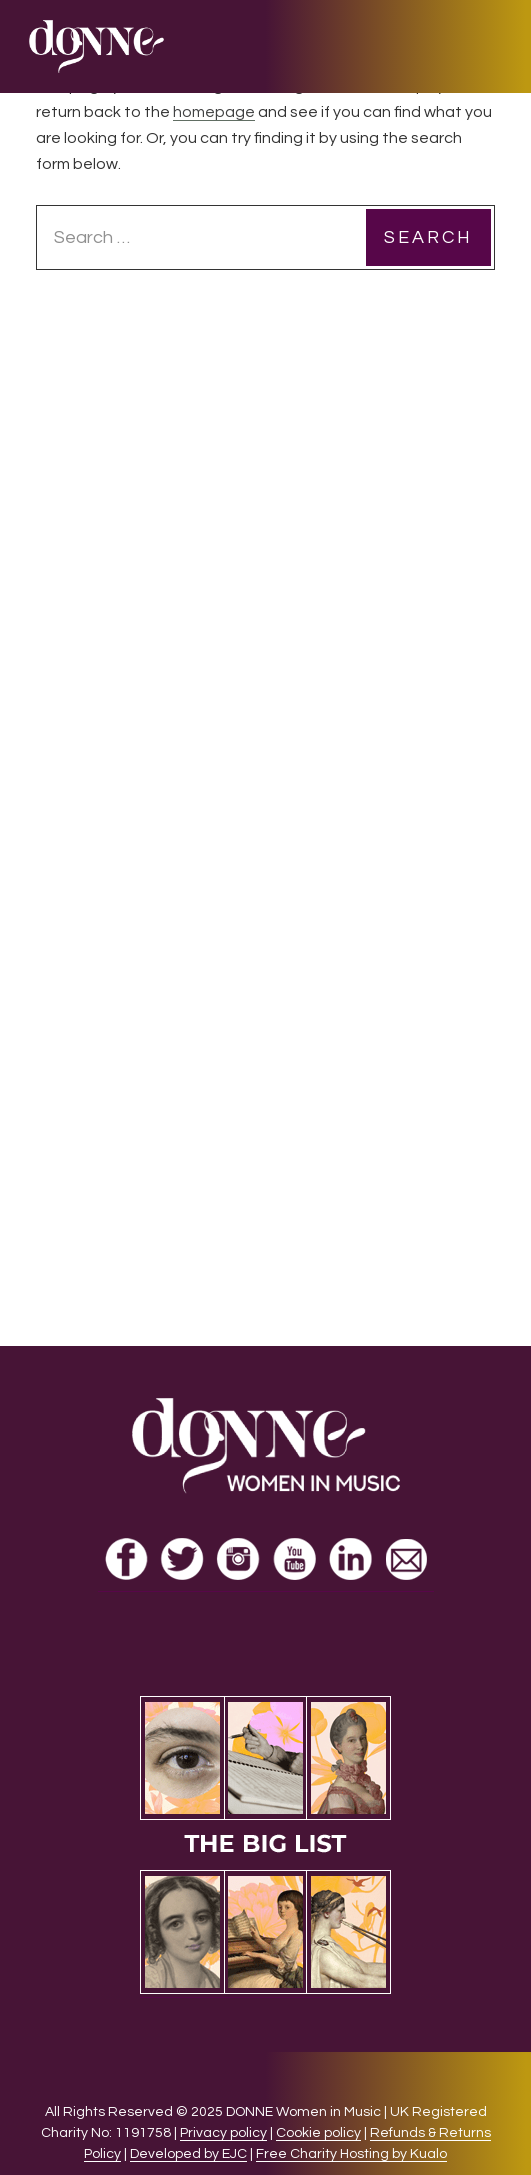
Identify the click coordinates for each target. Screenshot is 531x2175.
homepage (214, 112)
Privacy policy (223, 2133)
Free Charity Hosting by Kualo (351, 2154)
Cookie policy (318, 2133)
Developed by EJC (188, 2154)
